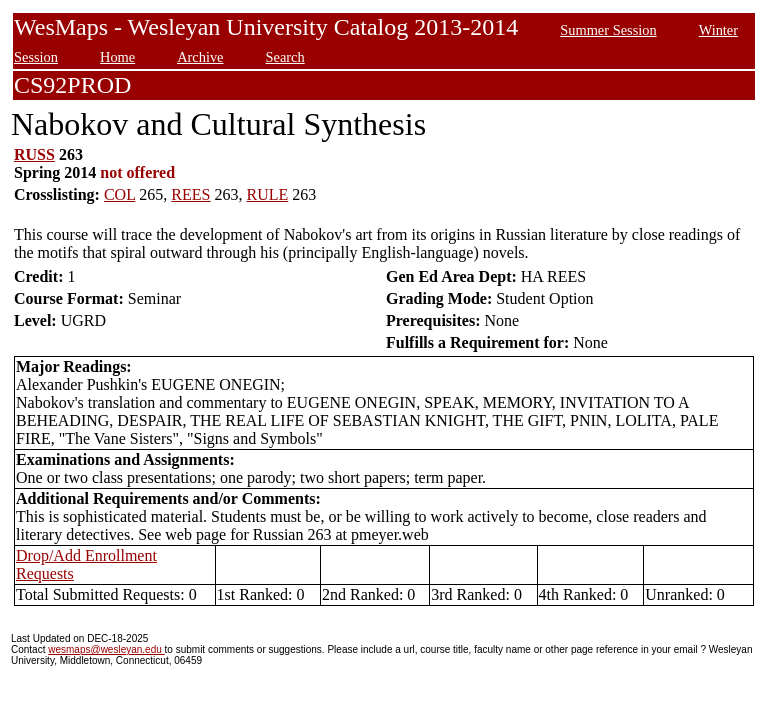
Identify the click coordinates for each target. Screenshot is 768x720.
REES (190, 194)
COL (119, 194)
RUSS (34, 154)
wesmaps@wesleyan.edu (106, 649)
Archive (200, 57)
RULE (267, 194)
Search (285, 57)
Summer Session (608, 30)
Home (117, 57)
